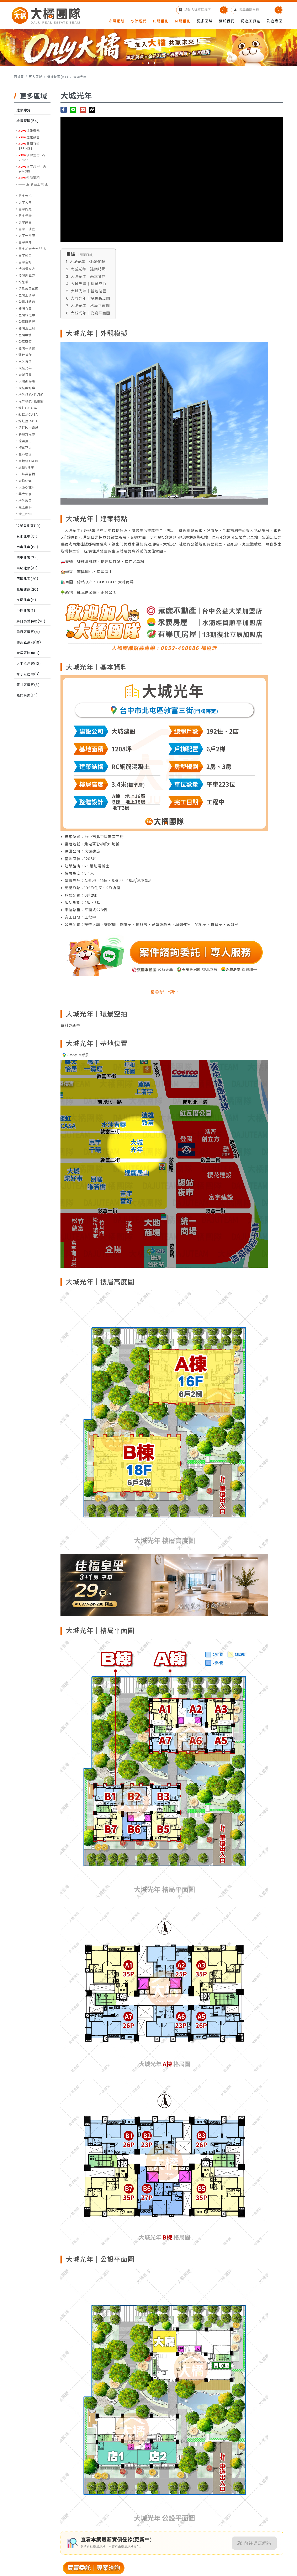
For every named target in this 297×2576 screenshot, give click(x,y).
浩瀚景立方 (26, 269)
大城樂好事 (26, 388)
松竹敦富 (25, 501)
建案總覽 (23, 110)
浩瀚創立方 (26, 275)
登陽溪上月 (26, 328)
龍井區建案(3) (28, 684)
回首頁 (19, 77)
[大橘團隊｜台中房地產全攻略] (45, 15)
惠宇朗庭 (25, 209)
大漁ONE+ (26, 487)
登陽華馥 (25, 342)
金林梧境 (25, 454)
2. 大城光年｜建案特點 (86, 269)
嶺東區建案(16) (28, 642)
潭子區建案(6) (28, 674)
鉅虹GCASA (27, 408)
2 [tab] (148, 63)
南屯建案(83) (27, 547)
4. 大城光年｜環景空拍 (86, 283)
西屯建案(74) (27, 557)
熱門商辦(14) (27, 695)
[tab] (32, 110)
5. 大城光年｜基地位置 (86, 291)
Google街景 (76, 1055)
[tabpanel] (148, 47)
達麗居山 (25, 441)
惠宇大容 (25, 202)
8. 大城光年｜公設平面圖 (88, 313)
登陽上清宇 (26, 295)
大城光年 (80, 77)
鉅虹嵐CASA (28, 421)
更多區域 (35, 77)
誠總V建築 (26, 467)
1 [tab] (143, 63)
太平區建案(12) (28, 663)
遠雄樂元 (29, 130)
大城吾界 (25, 375)
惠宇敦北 (25, 242)
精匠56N (25, 514)
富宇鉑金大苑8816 (32, 249)
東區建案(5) (26, 600)
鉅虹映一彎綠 (28, 428)
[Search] (201, 10)
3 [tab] (154, 63)
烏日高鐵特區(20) (31, 621)
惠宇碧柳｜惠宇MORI (32, 169)
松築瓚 (23, 282)
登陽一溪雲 (26, 348)
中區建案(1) (25, 610)
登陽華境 (25, 335)
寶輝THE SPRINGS (28, 146)
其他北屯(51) (27, 536)
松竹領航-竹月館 (31, 395)
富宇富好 (25, 262)
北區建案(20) (27, 589)
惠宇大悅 (25, 196)
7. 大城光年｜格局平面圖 (88, 305)
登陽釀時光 (26, 322)
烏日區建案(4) (28, 631)
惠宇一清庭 (26, 229)
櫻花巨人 (25, 448)
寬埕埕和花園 (28, 461)
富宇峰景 (25, 255)
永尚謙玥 (29, 178)
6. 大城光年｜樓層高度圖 (88, 298)
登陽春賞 (25, 308)
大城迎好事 (26, 381)
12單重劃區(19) (28, 525)
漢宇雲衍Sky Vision (32, 157)
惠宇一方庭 (26, 235)
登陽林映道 (26, 302)
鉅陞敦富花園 (28, 289)
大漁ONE (25, 481)
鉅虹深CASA (28, 414)
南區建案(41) (27, 568)
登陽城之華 (26, 315)
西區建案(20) (27, 578)
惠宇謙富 (25, 222)
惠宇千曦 (25, 216)
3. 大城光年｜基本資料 (86, 276)
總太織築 (25, 507)
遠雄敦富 (29, 137)
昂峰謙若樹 (26, 474)
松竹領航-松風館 (31, 401)
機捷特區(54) (57, 77)
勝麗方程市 (26, 434)
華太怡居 (25, 494)
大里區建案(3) (28, 653)
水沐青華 (25, 361)
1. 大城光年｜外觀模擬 (85, 261)
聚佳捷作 (25, 355)
